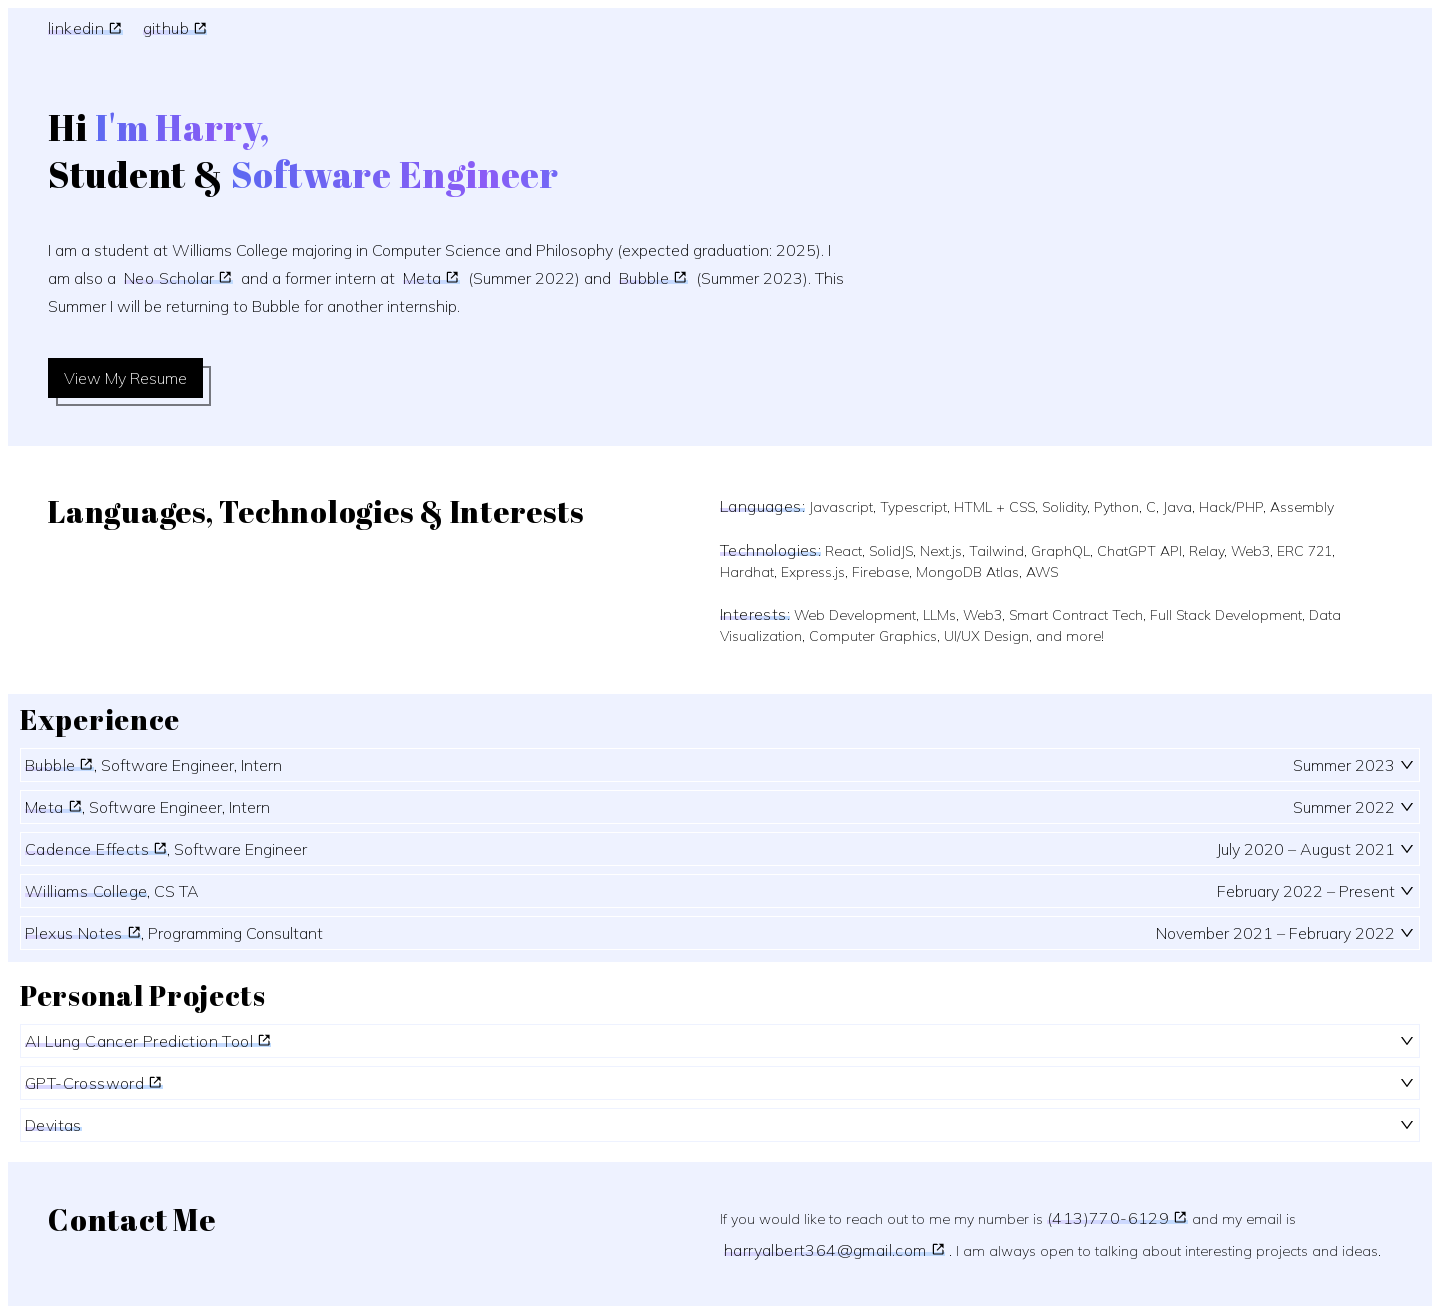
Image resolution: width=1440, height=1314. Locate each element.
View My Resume (125, 378)
